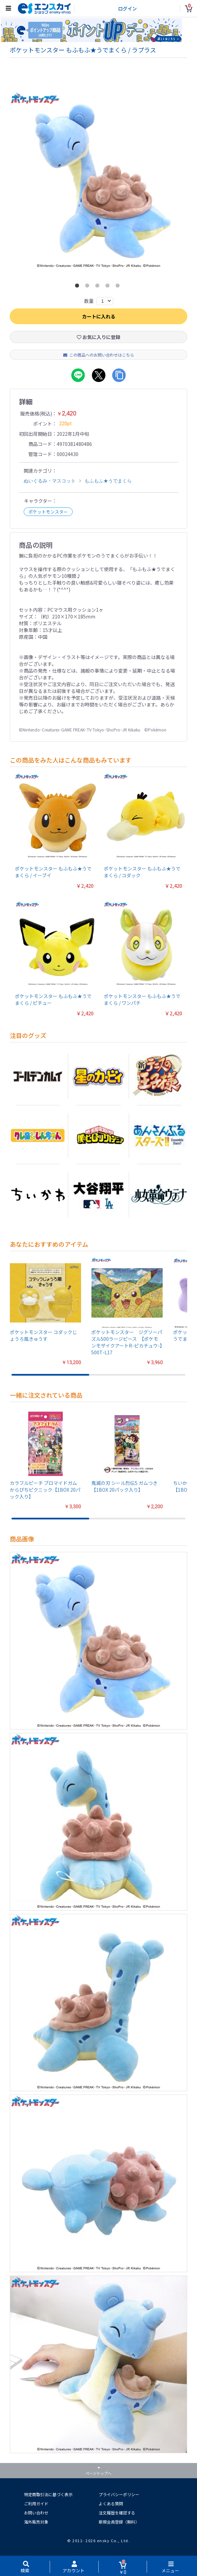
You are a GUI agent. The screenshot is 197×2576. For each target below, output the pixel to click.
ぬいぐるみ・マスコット (50, 483)
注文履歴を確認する (117, 2515)
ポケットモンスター (48, 514)
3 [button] (98, 289)
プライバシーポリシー (119, 2496)
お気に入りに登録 (98, 339)
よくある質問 (111, 2505)
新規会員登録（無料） (119, 2524)
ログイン (127, 8)
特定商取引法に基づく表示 (48, 2496)
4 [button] (108, 289)
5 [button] (119, 289)
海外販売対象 (36, 2524)
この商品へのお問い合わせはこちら (98, 357)
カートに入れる (98, 318)
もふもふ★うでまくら (108, 483)
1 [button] (78, 289)
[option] (98, 182)
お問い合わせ (36, 2515)
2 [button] (88, 289)
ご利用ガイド (36, 2505)
